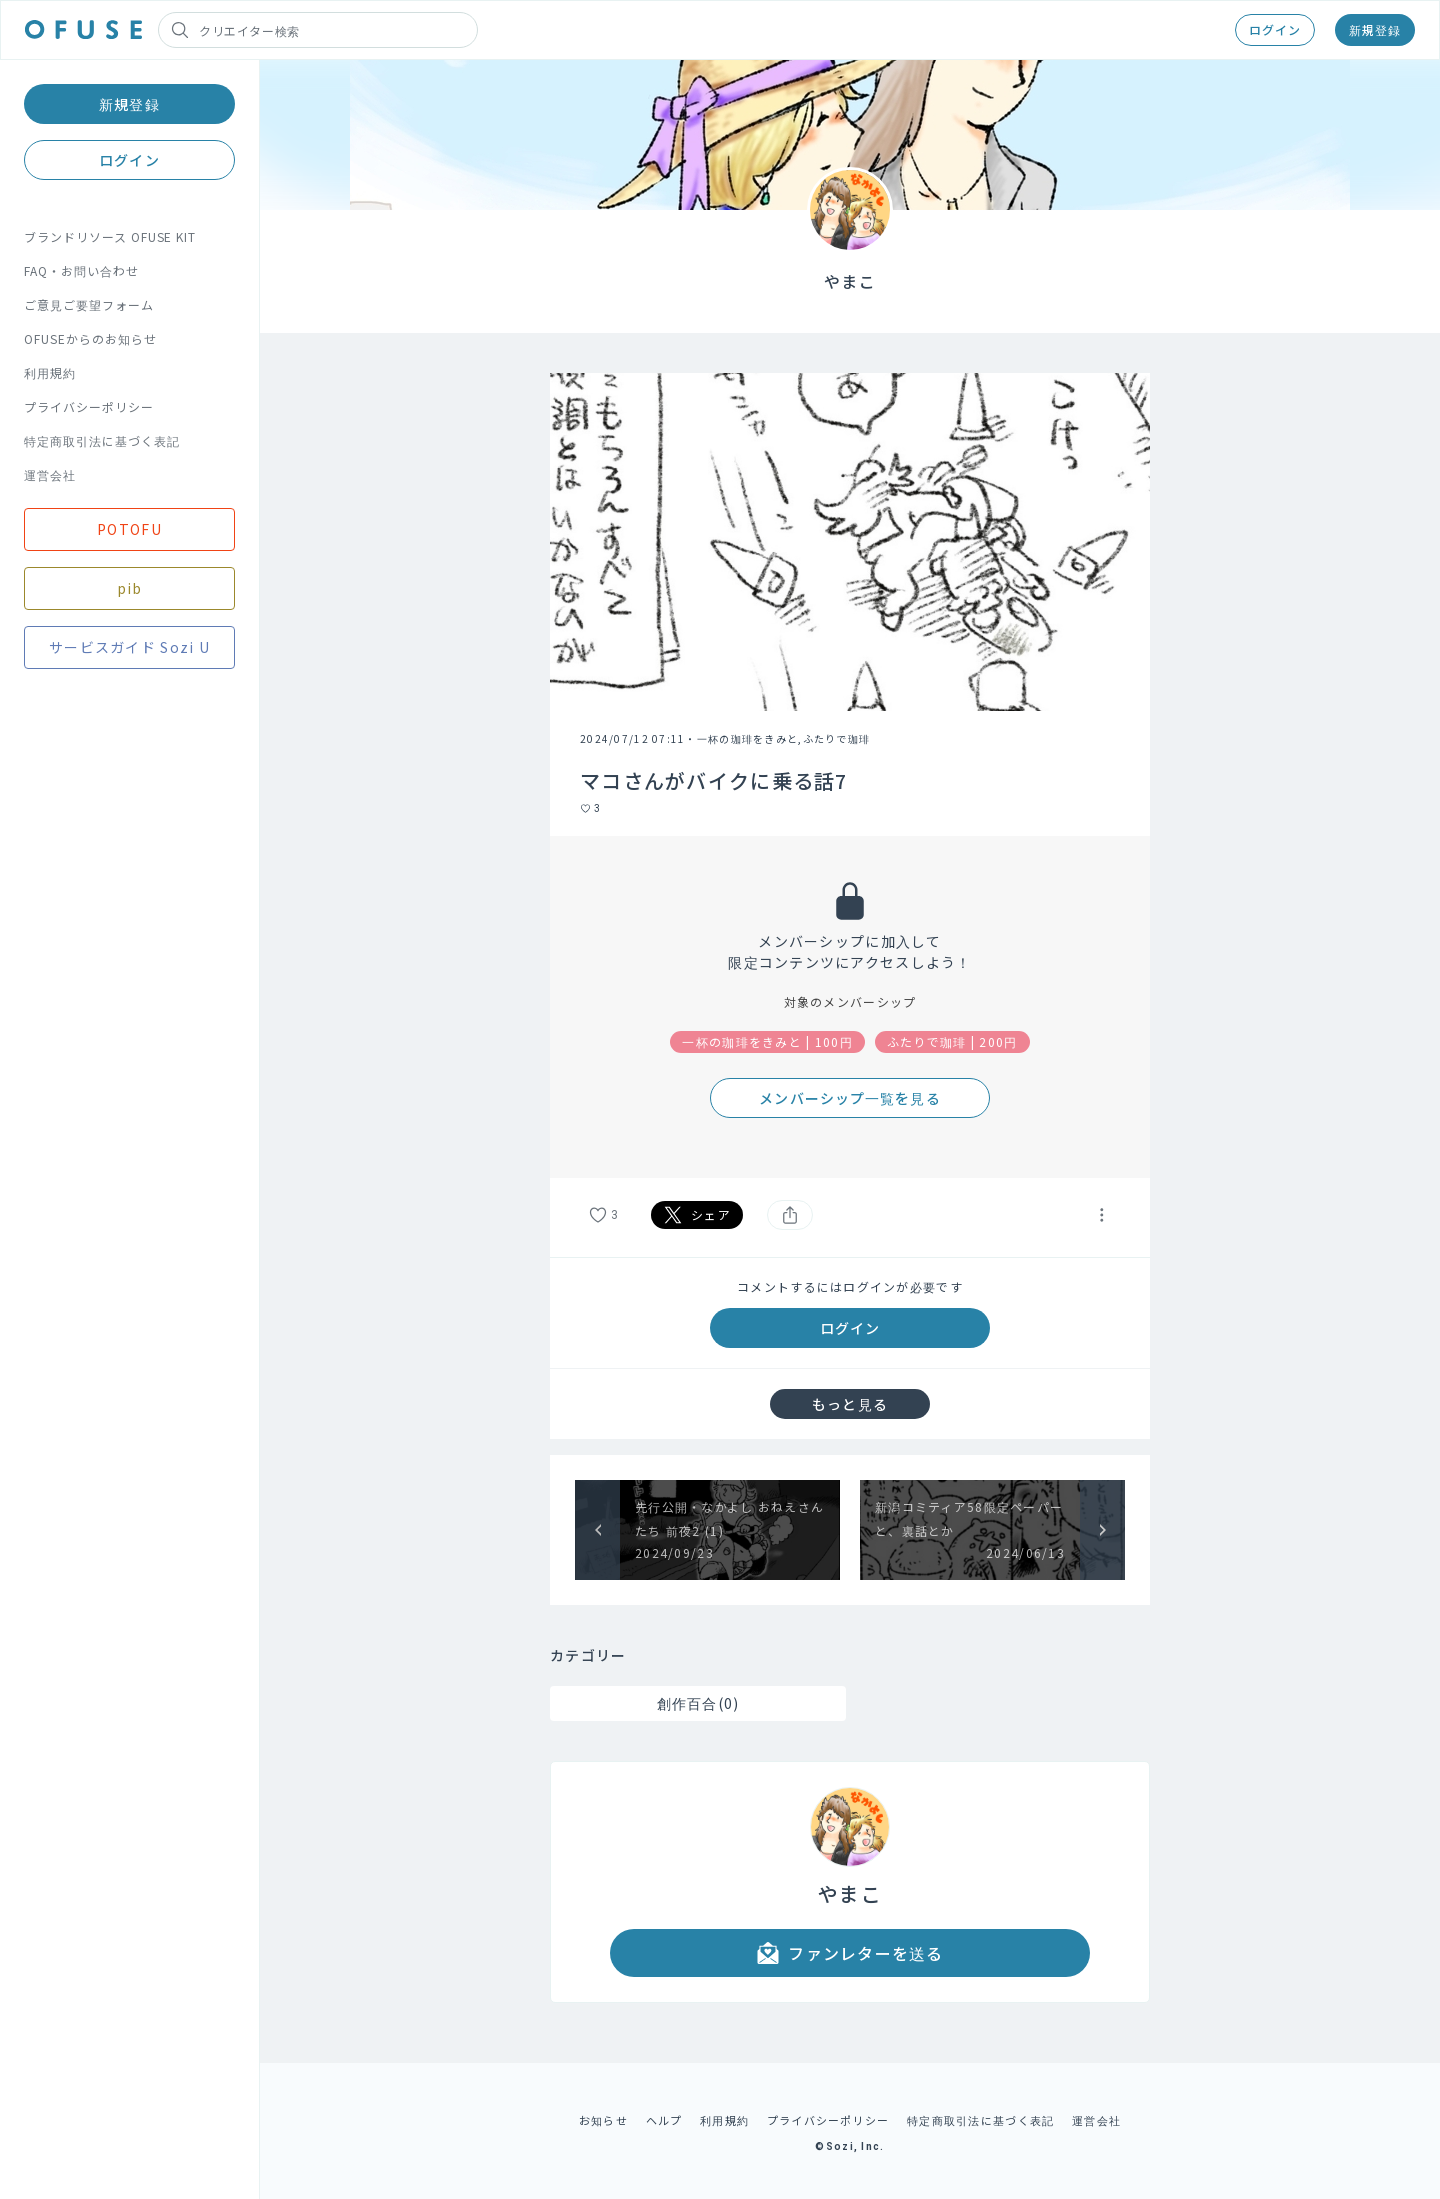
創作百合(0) (698, 1703)
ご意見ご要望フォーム (89, 304)
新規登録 (1375, 29)
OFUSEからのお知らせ (90, 338)
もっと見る (850, 1404)
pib (130, 588)
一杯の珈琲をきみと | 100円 (767, 1041)
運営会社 (50, 474)
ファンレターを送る (850, 1953)
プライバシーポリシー (89, 406)
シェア (697, 1215)
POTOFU (129, 529)
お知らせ (603, 2120)
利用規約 (50, 372)
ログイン (1275, 29)
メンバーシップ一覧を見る (849, 1098)
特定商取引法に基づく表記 (102, 440)
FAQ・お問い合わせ (81, 270)
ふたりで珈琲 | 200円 (952, 1041)
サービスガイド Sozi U (129, 647)
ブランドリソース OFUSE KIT (110, 236)
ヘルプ (664, 2120)
